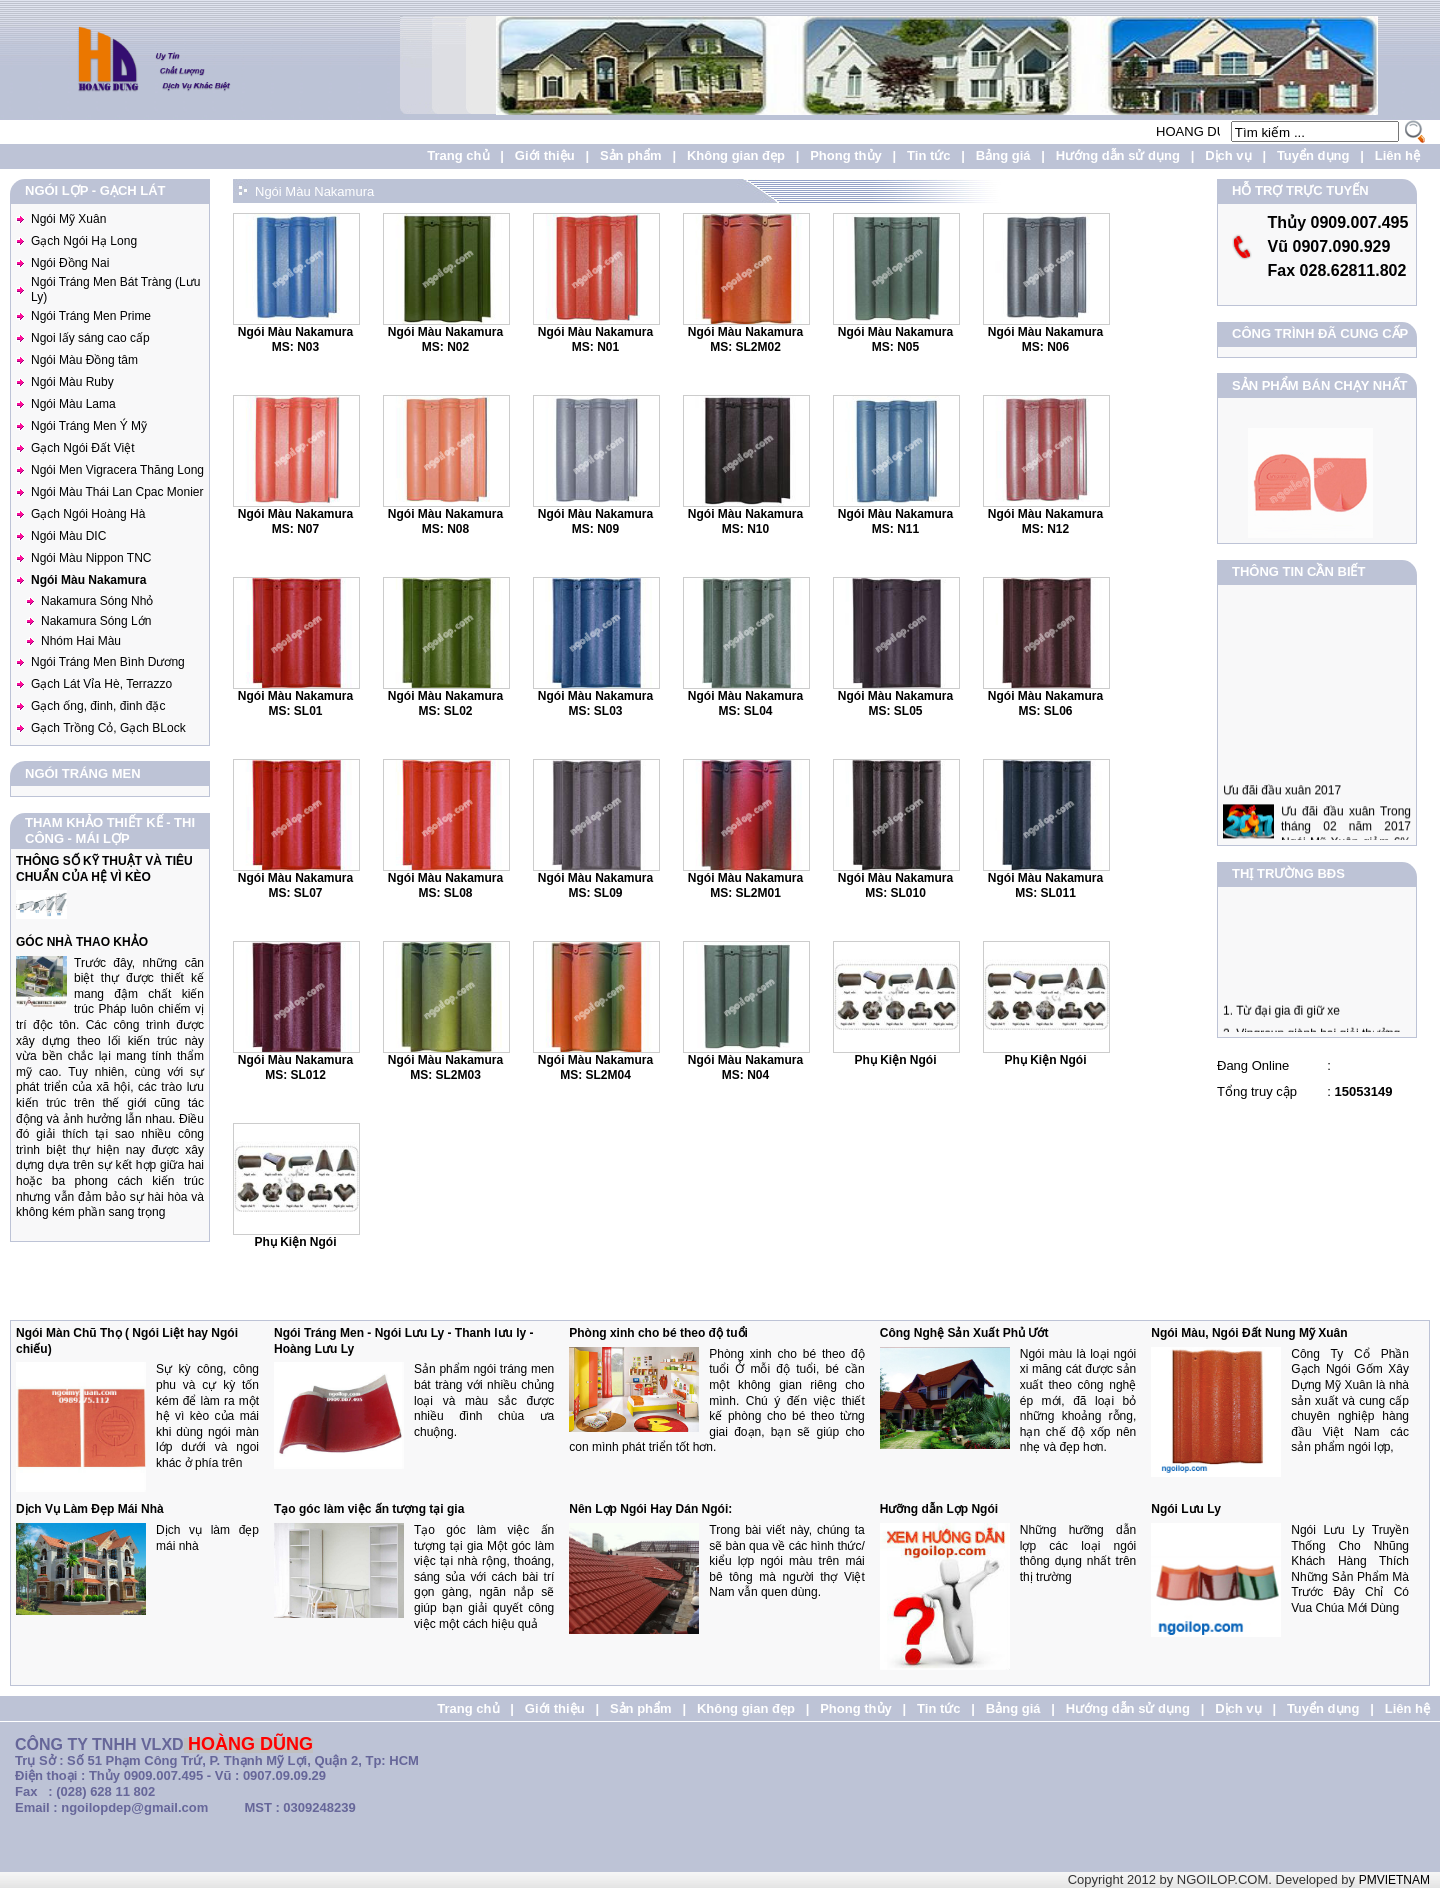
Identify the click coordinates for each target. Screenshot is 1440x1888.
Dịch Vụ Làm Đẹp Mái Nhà (90, 1509)
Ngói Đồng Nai (70, 263)
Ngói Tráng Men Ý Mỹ (89, 426)
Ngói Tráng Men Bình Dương (108, 662)
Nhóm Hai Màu (81, 641)
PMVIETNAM (1394, 1880)
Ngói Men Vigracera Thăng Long (117, 470)
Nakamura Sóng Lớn (96, 621)
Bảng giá (1003, 155)
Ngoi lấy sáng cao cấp (90, 338)
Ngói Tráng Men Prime (91, 316)
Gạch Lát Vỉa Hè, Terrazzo (101, 684)
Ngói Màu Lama (73, 404)
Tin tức (928, 155)
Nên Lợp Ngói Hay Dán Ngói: (650, 1509)
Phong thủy (846, 155)
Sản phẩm (631, 155)
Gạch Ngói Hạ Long (84, 241)
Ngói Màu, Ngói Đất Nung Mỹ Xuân (1249, 1333)
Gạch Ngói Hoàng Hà (88, 514)
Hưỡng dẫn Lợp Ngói (939, 1509)
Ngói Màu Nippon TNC (91, 558)
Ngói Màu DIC (68, 536)
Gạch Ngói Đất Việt (82, 448)
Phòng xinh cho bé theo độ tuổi (658, 1333)
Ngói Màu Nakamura (88, 580)
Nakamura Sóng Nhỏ (97, 601)
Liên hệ (1397, 155)
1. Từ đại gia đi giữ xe (1281, 1023)
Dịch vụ (1228, 155)
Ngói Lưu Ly (1186, 1509)
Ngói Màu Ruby (72, 382)
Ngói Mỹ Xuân (68, 219)
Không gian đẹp (736, 155)
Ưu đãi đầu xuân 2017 (1282, 815)
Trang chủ (458, 155)
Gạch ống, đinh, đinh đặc (98, 706)
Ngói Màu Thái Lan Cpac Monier (117, 492)
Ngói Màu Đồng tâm (84, 360)
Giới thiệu (545, 155)
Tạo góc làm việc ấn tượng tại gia (369, 1509)
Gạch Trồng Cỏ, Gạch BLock (108, 728)
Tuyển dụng (1313, 155)
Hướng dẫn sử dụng (1118, 155)
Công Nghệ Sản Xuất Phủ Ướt (964, 1333)
